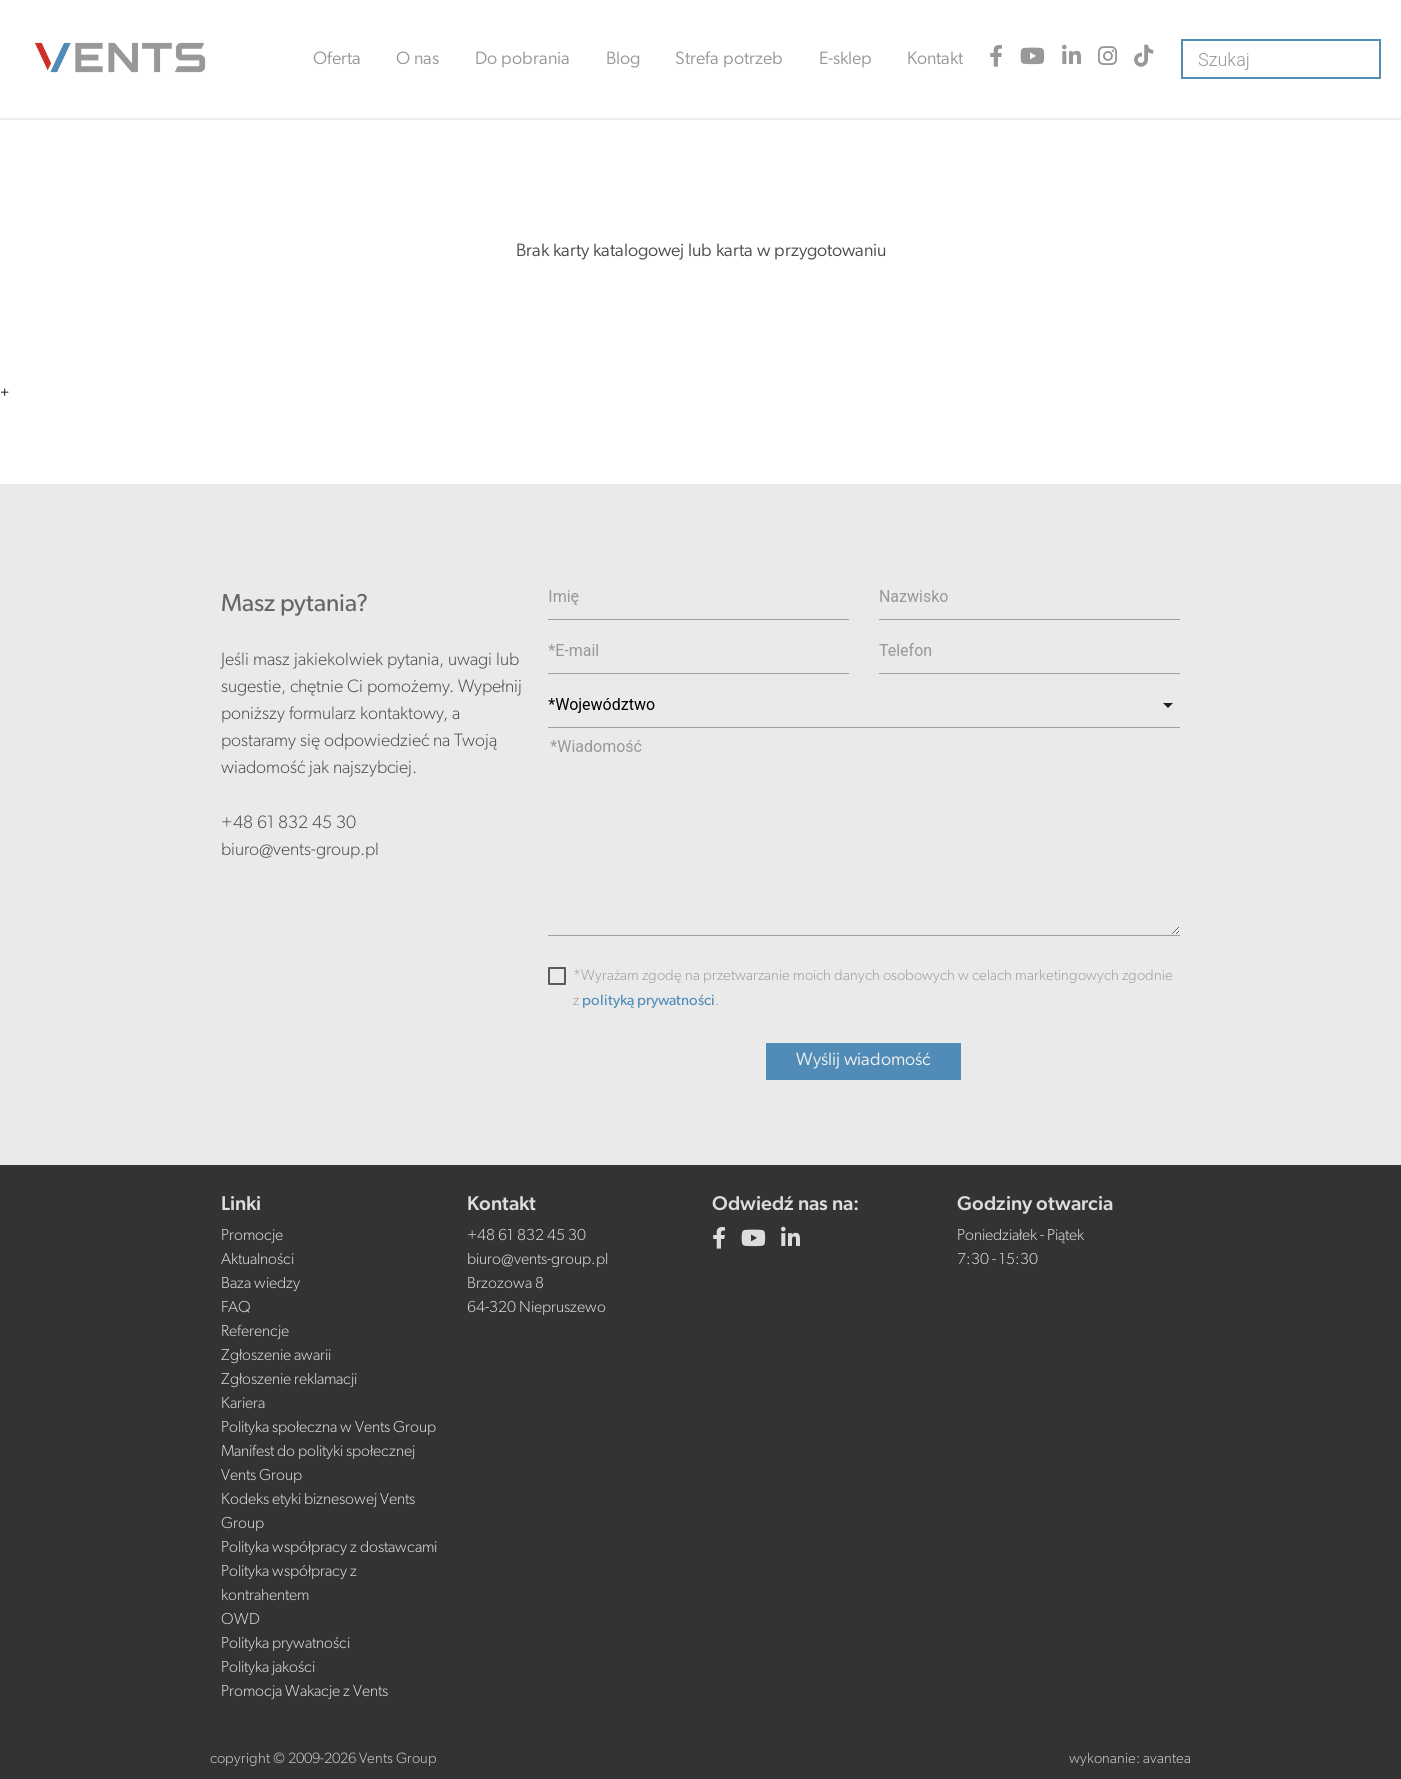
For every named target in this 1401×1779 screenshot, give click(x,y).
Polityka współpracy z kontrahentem (289, 1584)
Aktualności (257, 1260)
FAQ (236, 1308)
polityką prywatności (648, 1001)
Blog (623, 59)
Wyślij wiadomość (863, 1060)
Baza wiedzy (260, 1284)
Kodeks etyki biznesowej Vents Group (318, 1512)
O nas (417, 59)
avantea (1167, 1759)
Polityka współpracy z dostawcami (329, 1548)
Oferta (337, 59)
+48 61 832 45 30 (288, 823)
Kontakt (935, 59)
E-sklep (845, 59)
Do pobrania (522, 59)
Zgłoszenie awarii (276, 1356)
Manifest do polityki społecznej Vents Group (318, 1464)
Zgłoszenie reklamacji (289, 1380)
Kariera (243, 1404)
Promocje (252, 1236)
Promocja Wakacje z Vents (304, 1692)
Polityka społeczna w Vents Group (328, 1428)
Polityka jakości (268, 1668)
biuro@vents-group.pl (300, 850)
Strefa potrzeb (729, 59)
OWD (240, 1620)
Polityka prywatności (285, 1644)
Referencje (255, 1332)
